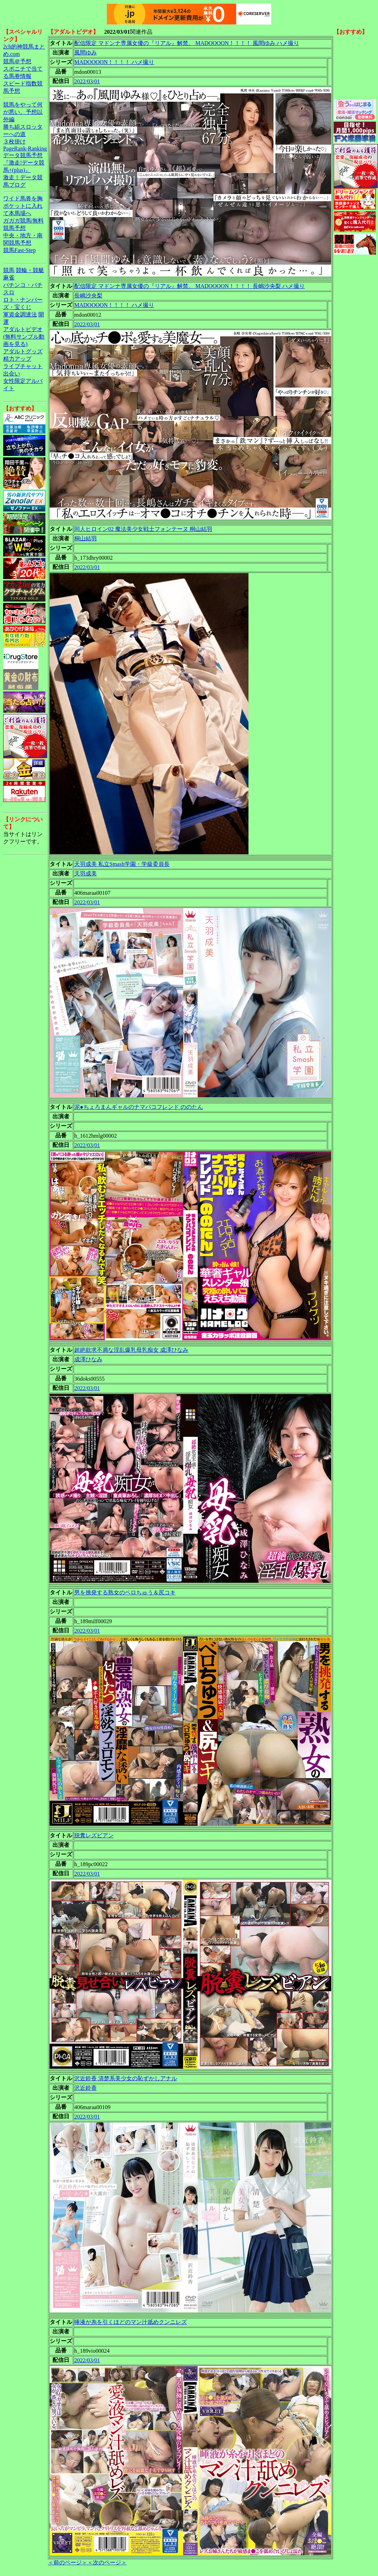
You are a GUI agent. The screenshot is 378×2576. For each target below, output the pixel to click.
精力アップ (17, 359)
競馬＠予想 (17, 61)
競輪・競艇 (30, 270)
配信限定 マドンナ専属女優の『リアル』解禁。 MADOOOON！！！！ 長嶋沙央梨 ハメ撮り (189, 286)
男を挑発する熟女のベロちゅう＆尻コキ (125, 1592)
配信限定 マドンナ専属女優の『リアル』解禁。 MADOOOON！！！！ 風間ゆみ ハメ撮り (186, 43)
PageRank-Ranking (25, 149)
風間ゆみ (85, 53)
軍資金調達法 (20, 314)
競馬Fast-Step (19, 250)
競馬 (8, 270)
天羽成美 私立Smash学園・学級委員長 (122, 864)
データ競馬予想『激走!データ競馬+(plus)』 (23, 162)
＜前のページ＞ (67, 2562)
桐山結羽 (85, 538)
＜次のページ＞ (107, 2562)
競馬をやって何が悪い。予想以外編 (23, 112)
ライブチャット (23, 366)
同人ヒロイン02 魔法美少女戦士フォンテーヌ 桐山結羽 (143, 529)
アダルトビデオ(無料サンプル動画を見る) (23, 336)
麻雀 (8, 278)
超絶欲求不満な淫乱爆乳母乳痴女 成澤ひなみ (131, 1350)
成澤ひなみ (88, 1359)
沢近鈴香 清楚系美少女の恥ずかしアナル (125, 2078)
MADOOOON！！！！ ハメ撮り (114, 62)
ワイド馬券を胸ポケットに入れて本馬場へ (23, 205)
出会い (11, 374)
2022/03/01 (87, 81)
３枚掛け (14, 141)
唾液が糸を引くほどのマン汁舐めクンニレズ (130, 2322)
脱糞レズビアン (94, 1835)
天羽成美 (85, 873)
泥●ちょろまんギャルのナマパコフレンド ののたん (138, 1107)
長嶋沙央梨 (88, 295)
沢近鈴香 (85, 2088)
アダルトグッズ (23, 351)
